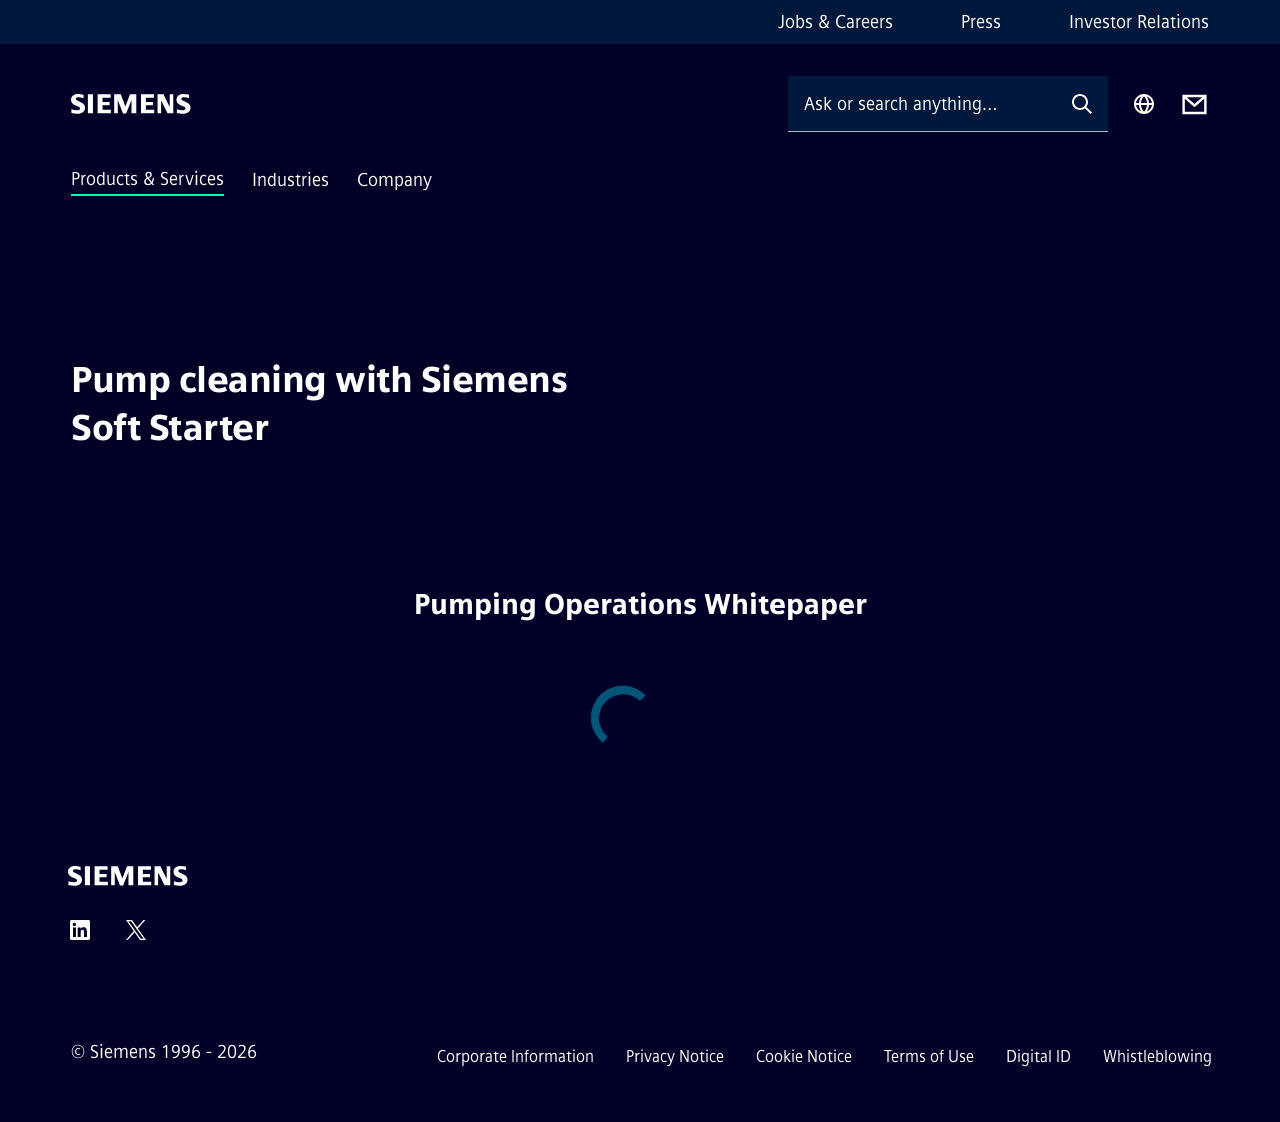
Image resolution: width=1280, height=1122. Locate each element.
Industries (290, 180)
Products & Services (147, 179)
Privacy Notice (675, 1056)
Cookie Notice (804, 1056)
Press (981, 22)
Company (394, 180)
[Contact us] (1194, 104)
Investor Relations (1139, 22)
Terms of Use (929, 1056)
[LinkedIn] (80, 936)
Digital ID (1038, 1056)
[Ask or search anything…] (922, 103)
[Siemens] (131, 104)
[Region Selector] (1144, 104)
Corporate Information (515, 1056)
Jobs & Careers (835, 22)
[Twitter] (136, 936)
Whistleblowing (1157, 1056)
